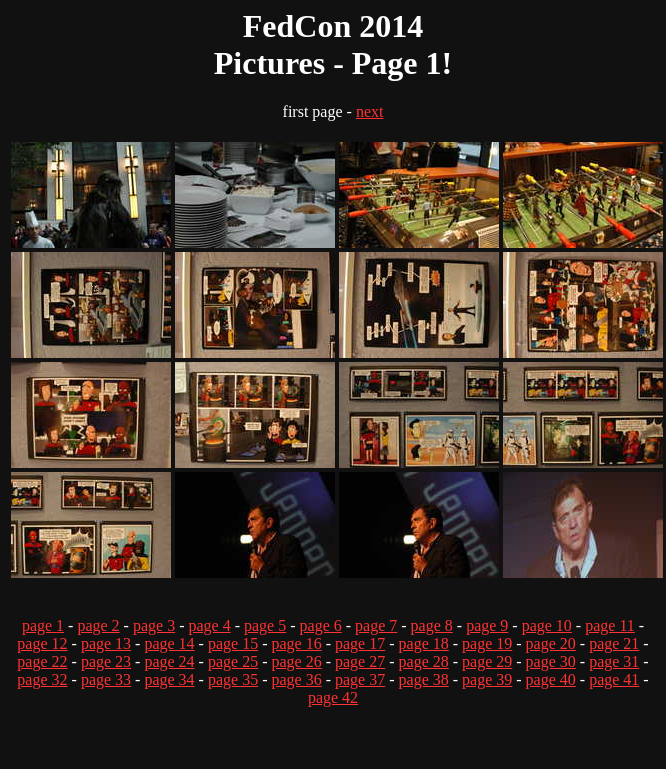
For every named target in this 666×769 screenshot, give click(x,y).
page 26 (296, 661)
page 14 (169, 643)
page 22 (42, 661)
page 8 (432, 625)
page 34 (169, 679)
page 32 (42, 679)
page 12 (42, 643)
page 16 (296, 643)
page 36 (296, 679)
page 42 (333, 697)
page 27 (360, 661)
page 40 (551, 679)
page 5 (265, 625)
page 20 (551, 643)
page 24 (169, 661)
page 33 (106, 679)
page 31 (614, 661)
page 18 (424, 643)
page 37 (360, 679)
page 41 (614, 679)
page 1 (43, 625)
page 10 (547, 625)
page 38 (424, 679)
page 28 (424, 661)
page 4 (209, 625)
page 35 (233, 679)
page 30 (551, 661)
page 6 (321, 625)
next (370, 111)
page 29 (487, 661)
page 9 (487, 625)
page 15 (233, 643)
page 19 (487, 643)
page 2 (98, 625)
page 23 (106, 661)
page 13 (106, 643)
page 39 (487, 679)
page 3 (154, 625)
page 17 (360, 643)
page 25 (233, 661)
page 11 (610, 625)
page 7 (376, 625)
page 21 (614, 643)
